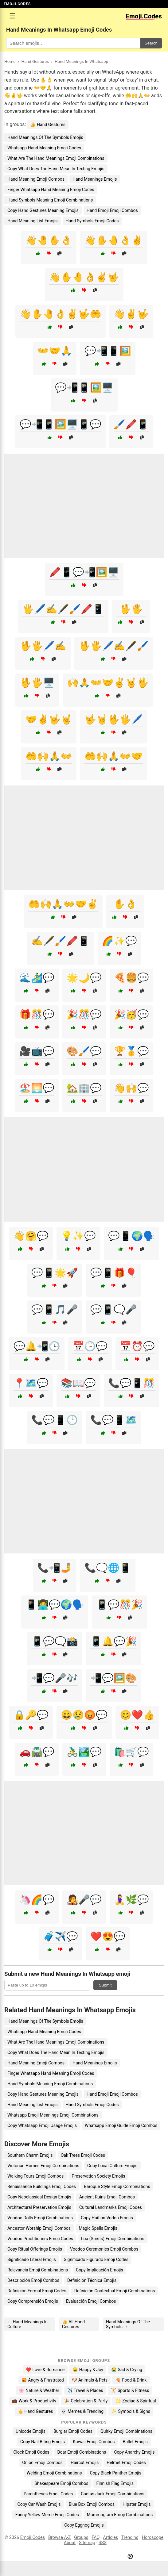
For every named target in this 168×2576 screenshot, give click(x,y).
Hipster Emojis (136, 2504)
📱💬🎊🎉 (119, 1604)
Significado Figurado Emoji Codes (96, 2259)
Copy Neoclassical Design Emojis (39, 2196)
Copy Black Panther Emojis (115, 2472)
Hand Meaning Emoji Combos (35, 179)
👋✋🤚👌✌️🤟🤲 (60, 314)
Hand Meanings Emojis (94, 179)
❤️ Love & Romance (45, 2369)
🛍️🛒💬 (131, 1751)
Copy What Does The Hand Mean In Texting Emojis (55, 168)
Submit (105, 1985)
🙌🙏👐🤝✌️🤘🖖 (108, 682)
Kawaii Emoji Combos (94, 2441)
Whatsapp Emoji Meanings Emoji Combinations (53, 2115)
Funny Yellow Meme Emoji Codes (47, 2514)
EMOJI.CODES (17, 4)
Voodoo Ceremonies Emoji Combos (104, 2249)
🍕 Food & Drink (131, 2380)
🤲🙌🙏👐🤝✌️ (63, 904)
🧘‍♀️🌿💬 (131, 1899)
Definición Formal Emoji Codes (36, 2290)
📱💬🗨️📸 (54, 1641)
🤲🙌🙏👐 (48, 756)
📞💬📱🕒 (54, 1420)
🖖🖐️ (131, 609)
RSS (103, 2542)
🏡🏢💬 (84, 1088)
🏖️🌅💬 (36, 1088)
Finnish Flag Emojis (115, 2483)
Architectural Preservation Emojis (39, 2207)
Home (10, 61)
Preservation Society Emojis (98, 2176)
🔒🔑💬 (31, 1715)
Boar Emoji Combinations (81, 2452)
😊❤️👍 (137, 1715)
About (70, 2542)
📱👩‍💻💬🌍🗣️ (54, 1604)
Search (151, 43)
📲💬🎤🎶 (54, 1678)
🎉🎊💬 (84, 1014)
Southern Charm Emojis (30, 2155)
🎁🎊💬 (36, 1014)
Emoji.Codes (32, 2537)
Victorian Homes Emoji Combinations (43, 2165)
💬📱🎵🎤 (54, 1309)
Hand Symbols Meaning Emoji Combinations (50, 200)
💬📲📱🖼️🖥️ (84, 387)
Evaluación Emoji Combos (91, 2301)
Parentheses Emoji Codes (48, 2493)
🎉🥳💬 (131, 1014)
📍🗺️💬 (31, 1383)
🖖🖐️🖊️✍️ (43, 645)
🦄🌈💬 (36, 1899)
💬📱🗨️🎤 (113, 1309)
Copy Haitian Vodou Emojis (107, 2217)
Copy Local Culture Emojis (112, 2165)
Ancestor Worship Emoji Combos (39, 2228)
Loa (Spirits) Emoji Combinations (112, 2238)
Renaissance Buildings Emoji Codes (41, 2186)
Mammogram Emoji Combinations (120, 2514)
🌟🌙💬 (84, 977)
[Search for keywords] (73, 43)
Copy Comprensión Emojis (32, 2301)
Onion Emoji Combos (42, 2462)
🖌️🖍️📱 (131, 424)
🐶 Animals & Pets (89, 2380)
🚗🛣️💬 (36, 1751)
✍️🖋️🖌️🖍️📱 (60, 940)
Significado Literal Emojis (31, 2259)
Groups (81, 2537)
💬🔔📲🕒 (37, 1346)
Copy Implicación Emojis (99, 2269)
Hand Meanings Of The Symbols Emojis (45, 137)
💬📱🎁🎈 (113, 1272)
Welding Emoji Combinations (54, 2472)
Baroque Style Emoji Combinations (117, 2186)
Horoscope (152, 2537)
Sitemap (87, 2542)
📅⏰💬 (137, 1346)
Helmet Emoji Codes (126, 2462)
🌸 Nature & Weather (39, 2390)
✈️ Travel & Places (85, 2390)
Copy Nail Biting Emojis (42, 2441)
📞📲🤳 (54, 1567)
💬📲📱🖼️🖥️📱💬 (60, 424)
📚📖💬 (78, 1383)
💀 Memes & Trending (82, 2411)
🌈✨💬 (119, 940)
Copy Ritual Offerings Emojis (34, 2249)
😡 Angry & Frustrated (42, 2380)
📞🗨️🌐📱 (107, 1567)
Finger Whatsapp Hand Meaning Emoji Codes (50, 189)
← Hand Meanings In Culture (27, 2324)
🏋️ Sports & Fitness (130, 2390)
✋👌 (125, 904)
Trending (130, 2537)
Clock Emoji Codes (31, 2452)
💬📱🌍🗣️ (131, 1235)
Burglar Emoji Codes (72, 2431)
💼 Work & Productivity (34, 2400)
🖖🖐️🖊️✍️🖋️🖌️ (114, 645)
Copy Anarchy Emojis (134, 2452)
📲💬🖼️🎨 (113, 1678)
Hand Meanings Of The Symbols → (128, 2324)
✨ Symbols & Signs (130, 2411)
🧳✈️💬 (60, 1936)
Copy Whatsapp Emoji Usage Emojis (42, 2125)
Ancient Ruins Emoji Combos (107, 2196)
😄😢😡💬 (84, 1715)
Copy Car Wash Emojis (39, 2504)
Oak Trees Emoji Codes (83, 2155)
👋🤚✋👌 (48, 240)
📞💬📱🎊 (131, 1383)
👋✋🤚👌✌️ (113, 240)
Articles (110, 2537)
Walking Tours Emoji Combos (35, 2176)
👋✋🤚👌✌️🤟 (84, 277)
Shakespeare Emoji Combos (61, 2483)
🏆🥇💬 (131, 1051)
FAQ (96, 2537)
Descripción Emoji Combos (33, 2280)
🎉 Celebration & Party (86, 2400)
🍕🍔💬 (131, 977)
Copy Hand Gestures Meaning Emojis (43, 210)
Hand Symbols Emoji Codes (92, 220)
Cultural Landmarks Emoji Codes (110, 2207)
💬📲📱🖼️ (107, 350)
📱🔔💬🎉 (113, 1641)
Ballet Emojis (135, 2441)
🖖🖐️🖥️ (37, 682)
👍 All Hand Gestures (73, 2324)
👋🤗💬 (31, 1235)
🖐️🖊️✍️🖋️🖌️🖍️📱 (63, 609)
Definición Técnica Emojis (91, 2280)
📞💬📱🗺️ (113, 1420)
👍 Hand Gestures (47, 124)
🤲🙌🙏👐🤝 (113, 756)
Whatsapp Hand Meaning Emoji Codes (44, 147)
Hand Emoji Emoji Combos (112, 210)
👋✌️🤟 (131, 314)
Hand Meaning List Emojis (32, 220)
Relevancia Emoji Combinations (37, 2269)
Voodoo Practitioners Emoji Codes (40, 2238)
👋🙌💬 (131, 1088)
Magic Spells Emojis (98, 2228)
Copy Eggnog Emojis (84, 2525)
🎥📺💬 (36, 1051)
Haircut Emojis (85, 2462)
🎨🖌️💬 (84, 1051)
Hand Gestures (35, 61)
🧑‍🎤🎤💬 (84, 1899)
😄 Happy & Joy (87, 2369)
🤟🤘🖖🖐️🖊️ (113, 719)
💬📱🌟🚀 (54, 1272)
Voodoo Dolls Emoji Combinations (40, 2217)
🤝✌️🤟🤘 (48, 719)
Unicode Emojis (30, 2431)
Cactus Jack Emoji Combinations (112, 2493)
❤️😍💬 (107, 1936)
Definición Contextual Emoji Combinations (114, 2290)
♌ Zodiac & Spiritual (135, 2400)
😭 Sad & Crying (126, 2369)
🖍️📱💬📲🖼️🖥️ (84, 572)
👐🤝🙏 (54, 350)
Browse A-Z (59, 2537)
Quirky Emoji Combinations (126, 2431)
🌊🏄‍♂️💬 (36, 977)
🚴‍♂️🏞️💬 (84, 1751)
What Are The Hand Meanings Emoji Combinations (55, 158)
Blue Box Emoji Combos (92, 2504)
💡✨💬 (78, 1235)
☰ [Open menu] (12, 16)
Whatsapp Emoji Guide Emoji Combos (121, 2125)
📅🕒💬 (89, 1346)
